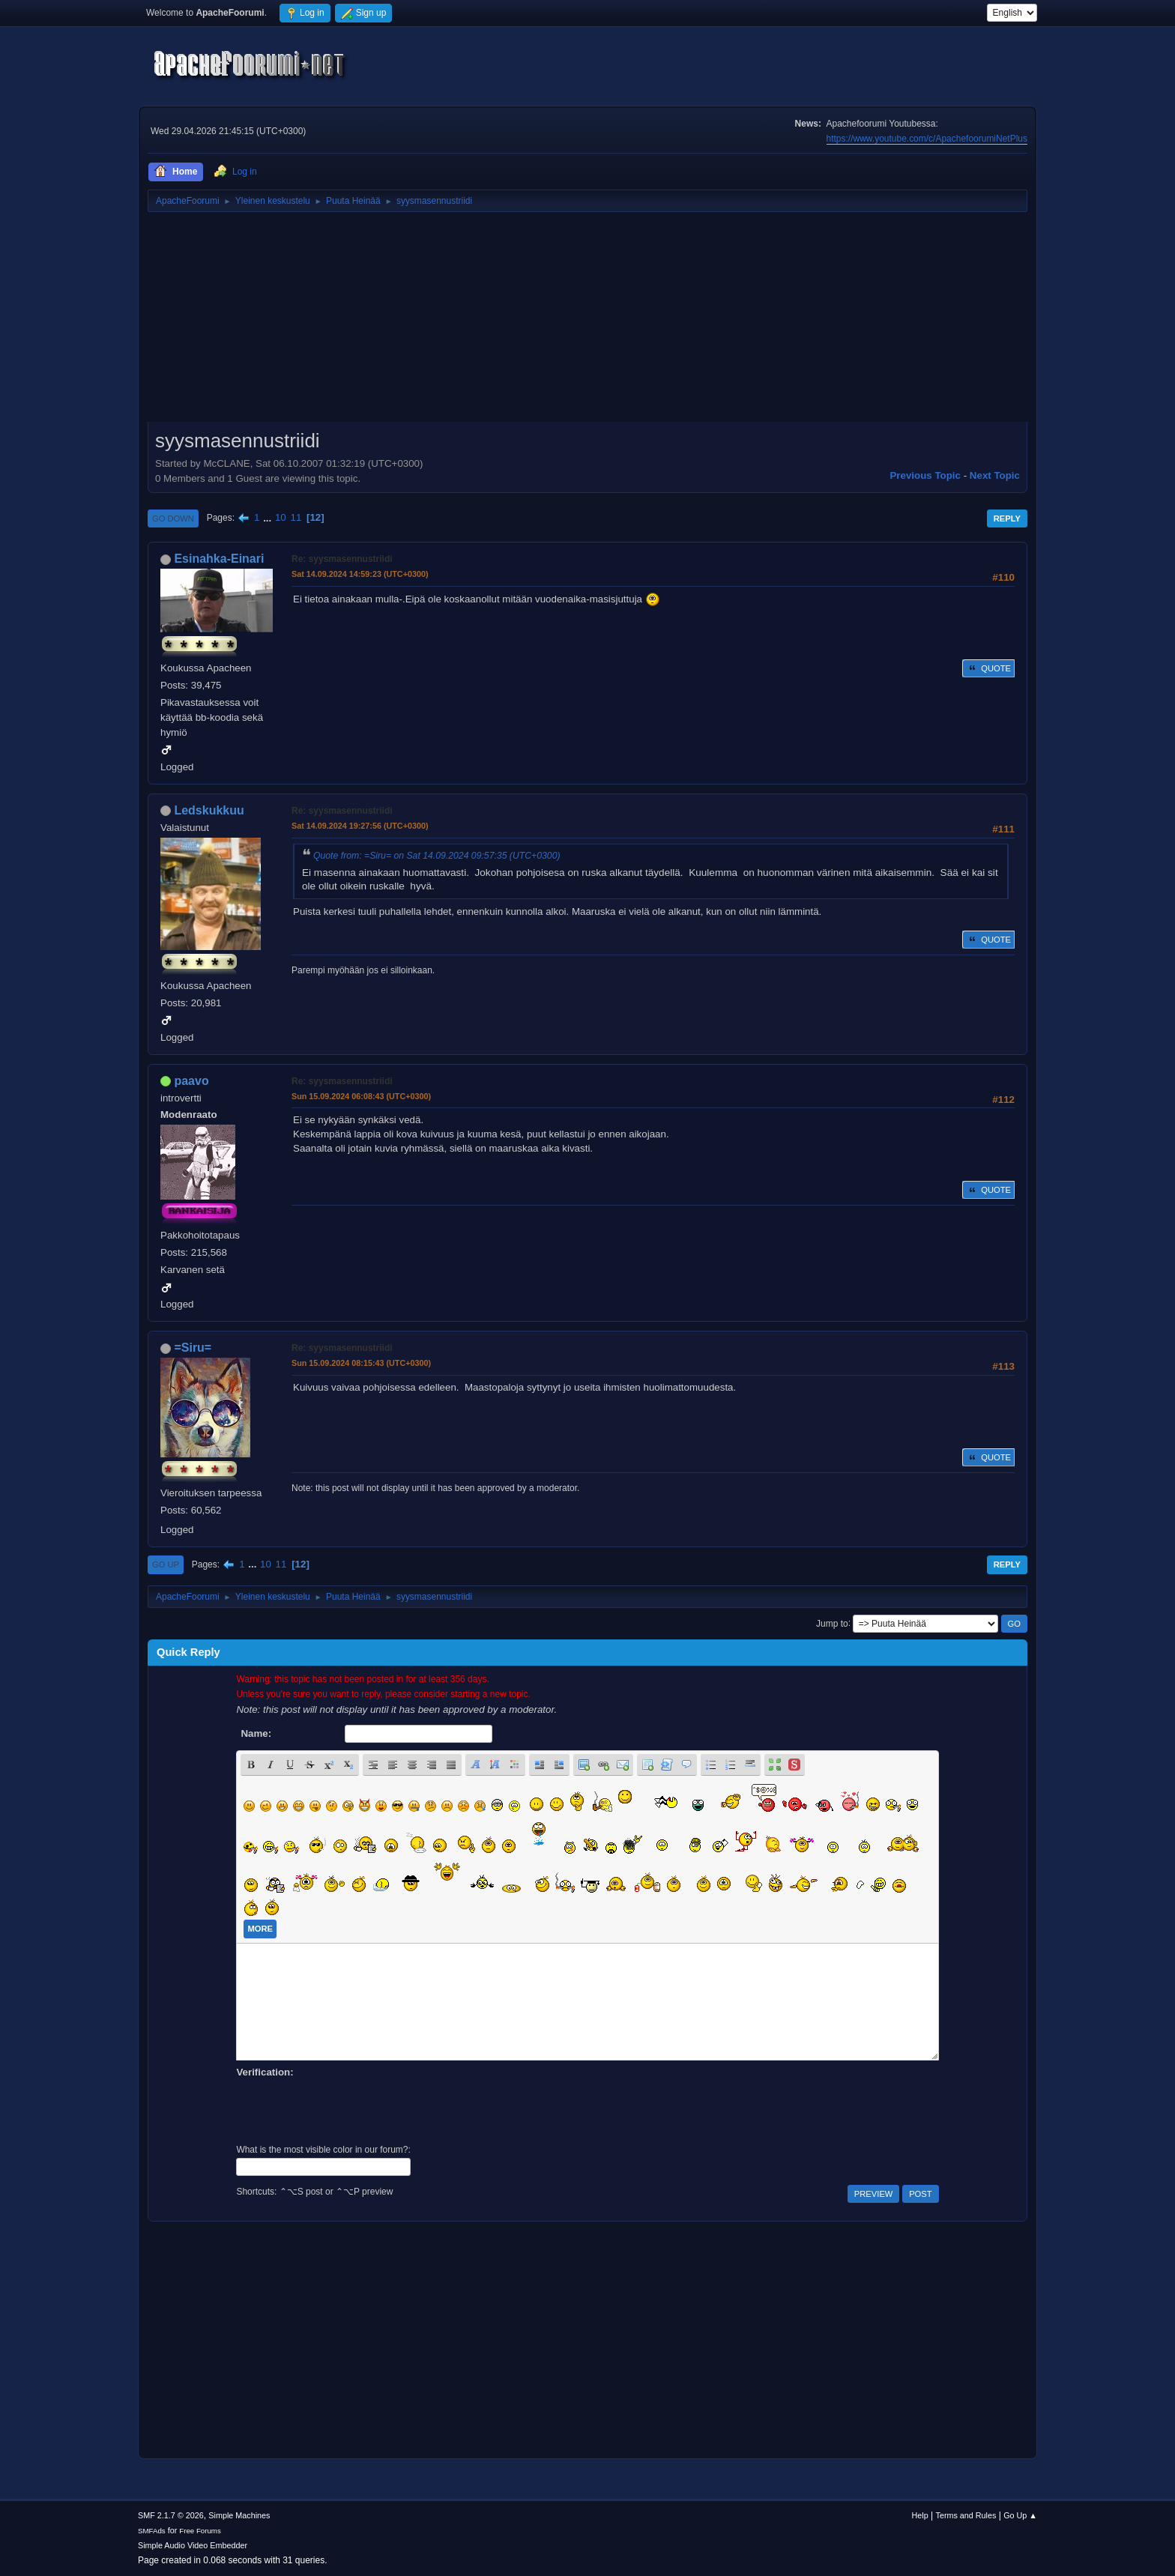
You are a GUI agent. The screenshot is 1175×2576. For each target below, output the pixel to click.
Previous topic (925, 475)
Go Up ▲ (1020, 2515)
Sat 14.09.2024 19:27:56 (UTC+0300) (360, 825)
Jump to (832, 1623)
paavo (191, 1080)
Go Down (173, 518)
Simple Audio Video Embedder (192, 2545)
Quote (988, 668)
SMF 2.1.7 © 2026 (171, 2515)
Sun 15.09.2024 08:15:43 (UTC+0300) (361, 1362)
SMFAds (152, 2531)
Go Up (165, 1564)
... (268, 517)
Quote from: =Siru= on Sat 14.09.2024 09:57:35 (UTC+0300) (437, 855)
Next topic (995, 475)
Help (920, 2515)
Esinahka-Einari (219, 558)
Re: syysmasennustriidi (342, 559)
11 (295, 517)
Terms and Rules (966, 2515)
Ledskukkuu (209, 810)
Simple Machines (239, 2515)
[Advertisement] (587, 322)
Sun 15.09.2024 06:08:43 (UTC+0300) (361, 1096)
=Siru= (192, 1347)
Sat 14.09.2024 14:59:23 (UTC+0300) (360, 573)
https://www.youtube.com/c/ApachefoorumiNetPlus (927, 138)
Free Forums (200, 2531)
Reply (1007, 518)
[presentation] (350, 2109)
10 (280, 517)
